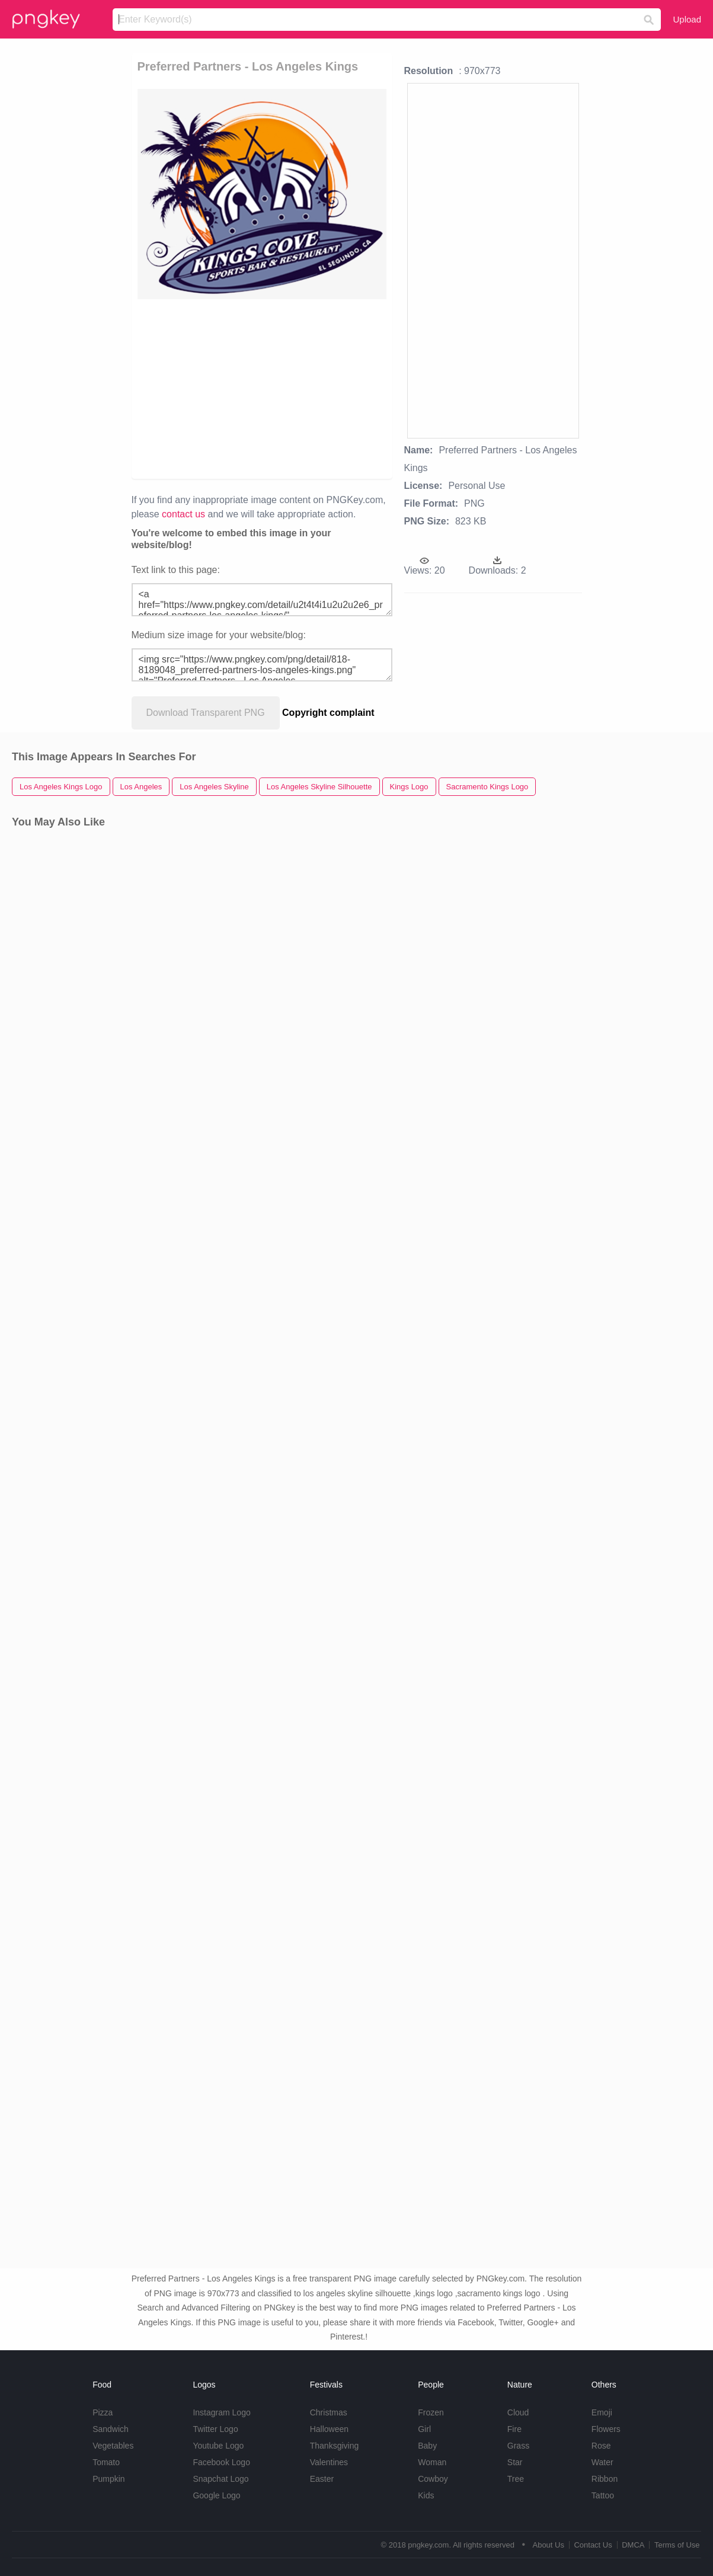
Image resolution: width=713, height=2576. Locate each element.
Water (602, 2462)
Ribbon (604, 2479)
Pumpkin (108, 2479)
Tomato (106, 2462)
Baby (427, 2445)
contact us (183, 514)
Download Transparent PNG (205, 713)
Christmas (328, 2412)
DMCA (633, 2544)
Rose (601, 2445)
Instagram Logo (221, 2412)
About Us (548, 2544)
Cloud (518, 2412)
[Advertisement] (372, 388)
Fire (514, 2429)
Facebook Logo (221, 2462)
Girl (424, 2429)
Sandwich (110, 2429)
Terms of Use (677, 2544)
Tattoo (602, 2495)
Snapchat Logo (220, 2479)
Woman (432, 2462)
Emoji (601, 2412)
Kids (426, 2495)
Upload (687, 19)
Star (515, 2462)
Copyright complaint (328, 713)
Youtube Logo (218, 2445)
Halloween (329, 2429)
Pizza (102, 2412)
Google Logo (216, 2495)
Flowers (606, 2429)
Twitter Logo (215, 2429)
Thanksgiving (334, 2445)
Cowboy (433, 2479)
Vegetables (112, 2445)
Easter (322, 2479)
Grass (518, 2445)
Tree (515, 2479)
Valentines (329, 2462)
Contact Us (593, 2544)
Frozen (431, 2412)
